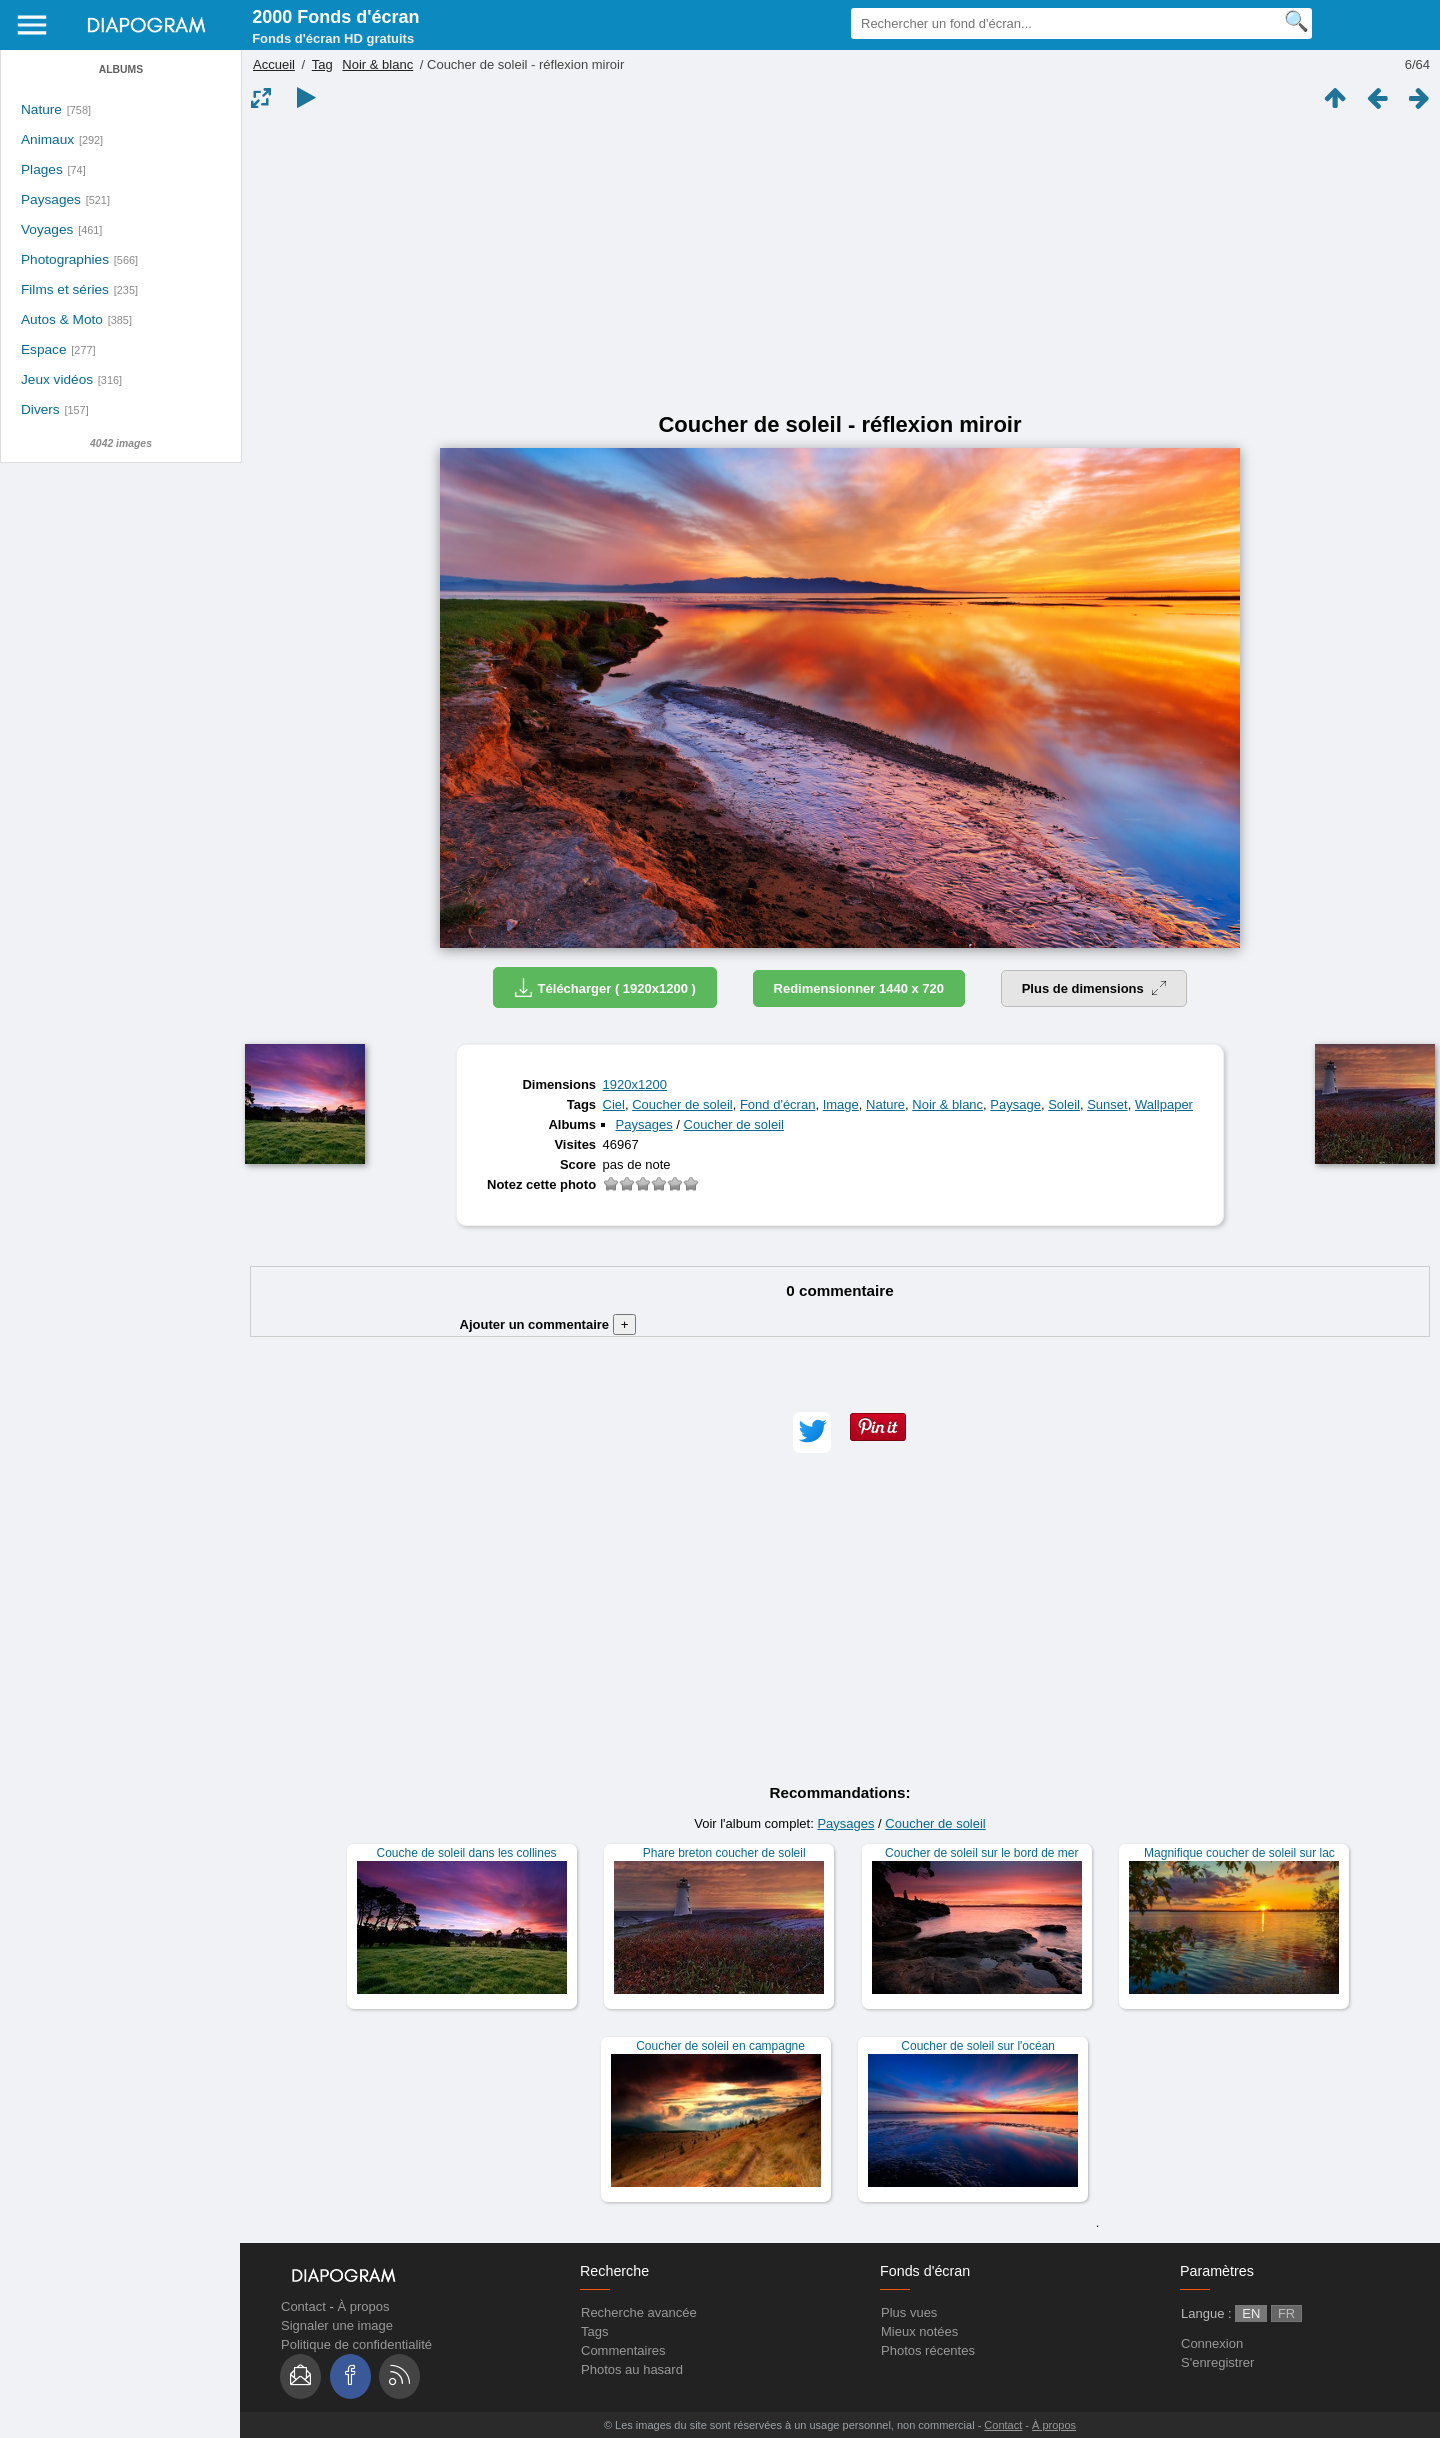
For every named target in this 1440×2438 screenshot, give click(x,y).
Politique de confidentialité (356, 2344)
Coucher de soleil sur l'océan (978, 2046)
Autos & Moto (62, 319)
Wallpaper (1164, 1104)
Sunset (1107, 1104)
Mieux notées (919, 2331)
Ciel (614, 1104)
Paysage (1015, 1104)
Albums (121, 69)
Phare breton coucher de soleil (724, 1853)
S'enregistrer (1217, 2362)
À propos (363, 2306)
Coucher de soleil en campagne (720, 2046)
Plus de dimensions (1094, 988)
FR (1286, 2313)
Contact (303, 2306)
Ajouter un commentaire (548, 1324)
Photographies (65, 259)
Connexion (1212, 2343)
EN (1251, 2313)
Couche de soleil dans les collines (467, 1853)
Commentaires (623, 2350)
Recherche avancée (639, 2312)
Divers (40, 409)
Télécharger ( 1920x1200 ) (605, 987)
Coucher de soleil (682, 1104)
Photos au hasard (632, 2369)
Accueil (274, 64)
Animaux (47, 139)
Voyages (47, 229)
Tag (322, 64)
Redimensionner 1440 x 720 (859, 988)
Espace (44, 349)
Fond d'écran (777, 1104)
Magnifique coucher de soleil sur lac (1239, 1853)
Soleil (1064, 1104)
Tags (594, 2331)
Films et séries (65, 289)
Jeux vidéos (57, 379)
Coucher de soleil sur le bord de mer (981, 1853)
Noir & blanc (377, 64)
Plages (42, 169)
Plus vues (909, 2312)
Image (841, 1104)
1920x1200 (635, 1084)
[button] (812, 1432)
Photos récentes (928, 2350)
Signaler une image (337, 2325)
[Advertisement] (840, 262)
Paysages (51, 199)
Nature (41, 109)
